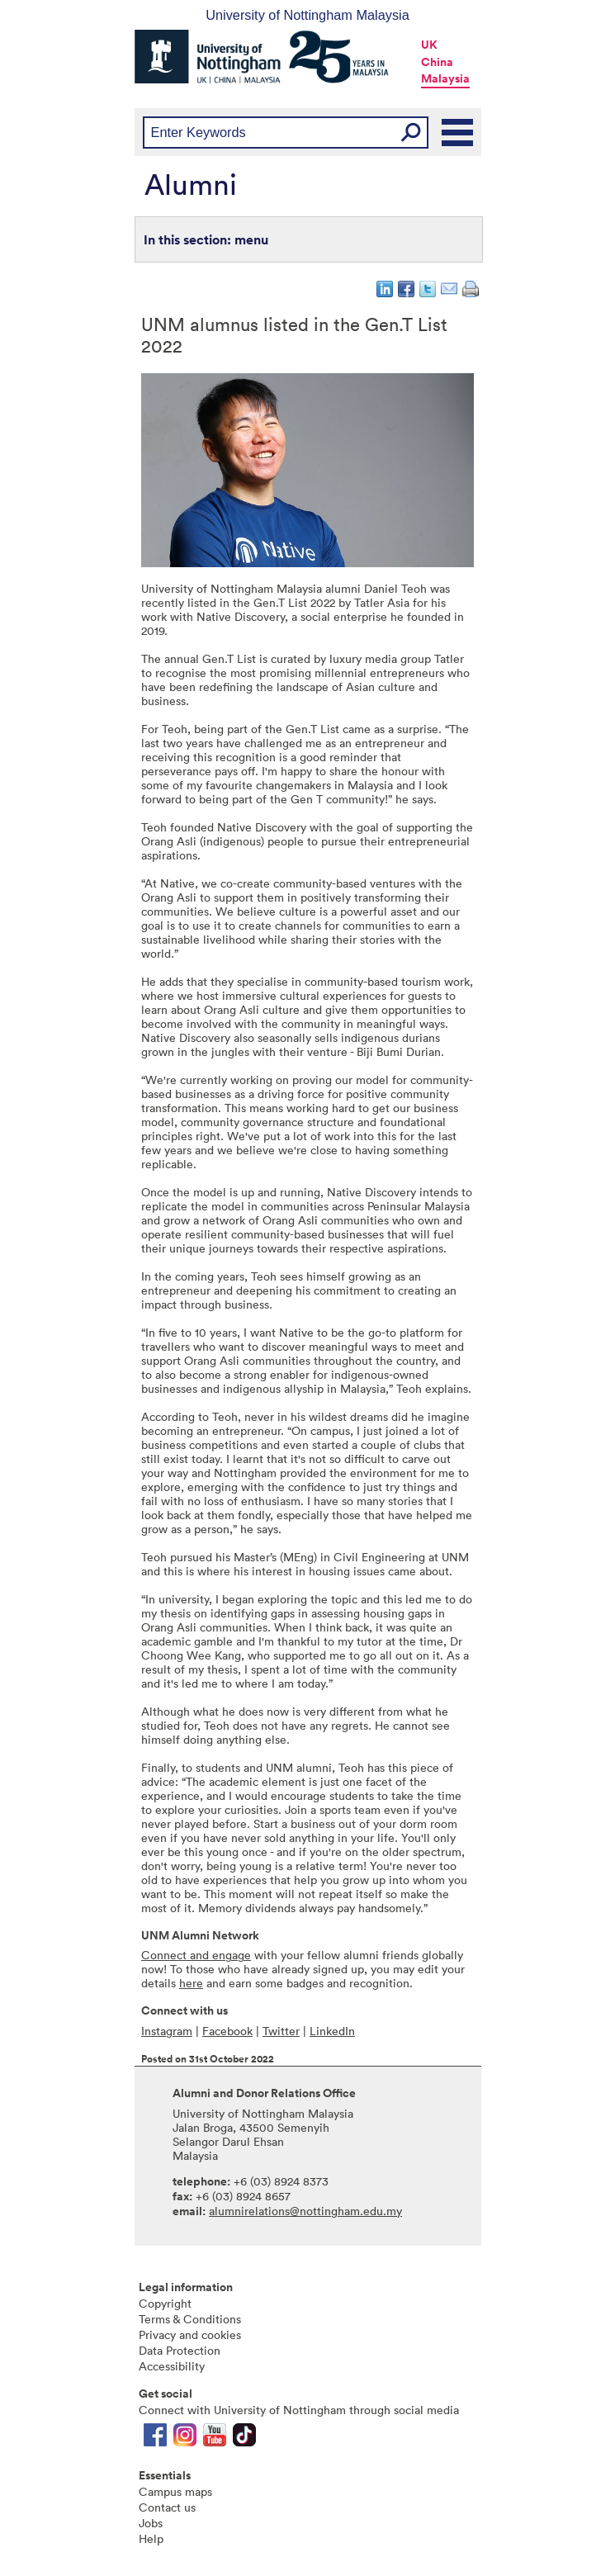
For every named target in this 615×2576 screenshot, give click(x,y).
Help (151, 2538)
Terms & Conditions (190, 2319)
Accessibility (172, 2366)
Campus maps (175, 2491)
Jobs (151, 2523)
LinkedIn (332, 2031)
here (191, 1983)
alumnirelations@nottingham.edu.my (305, 2210)
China (437, 62)
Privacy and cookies (190, 2334)
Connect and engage (196, 1955)
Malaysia (445, 78)
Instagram (166, 2031)
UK (429, 44)
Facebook (227, 2031)
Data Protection (179, 2350)
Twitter (281, 2031)
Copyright (165, 2303)
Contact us (167, 2507)
